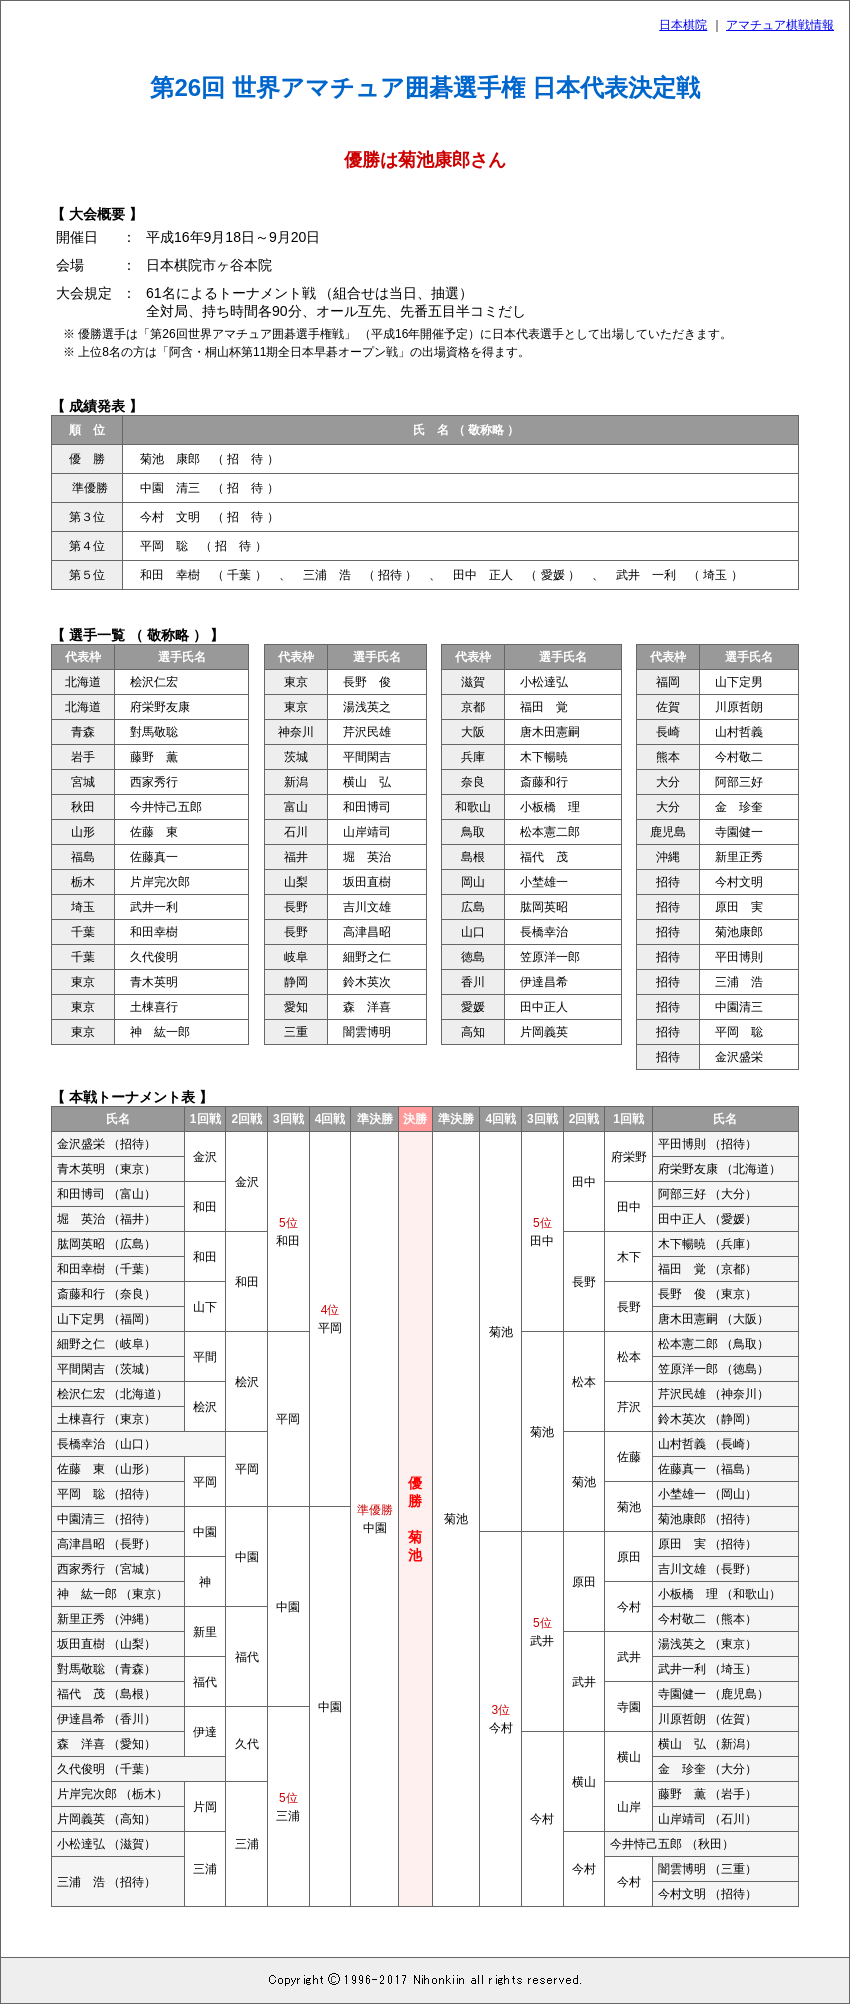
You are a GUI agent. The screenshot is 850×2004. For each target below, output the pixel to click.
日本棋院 (683, 25)
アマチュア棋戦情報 (780, 25)
